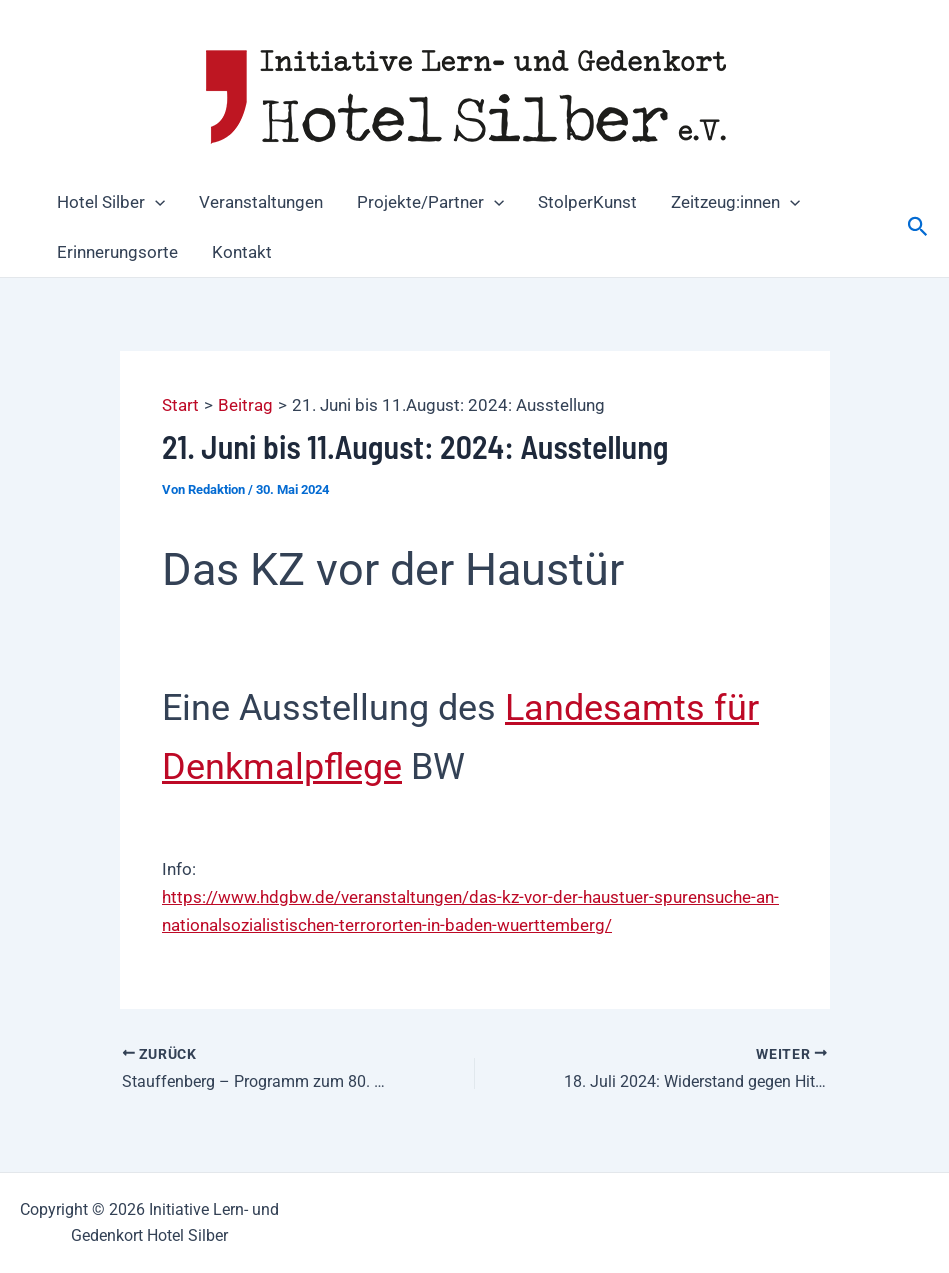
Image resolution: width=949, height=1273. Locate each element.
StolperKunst (587, 202)
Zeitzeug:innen (735, 202)
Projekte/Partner (430, 202)
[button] (155, 202)
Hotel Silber (111, 202)
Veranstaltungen (261, 202)
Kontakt (242, 252)
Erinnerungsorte (117, 252)
